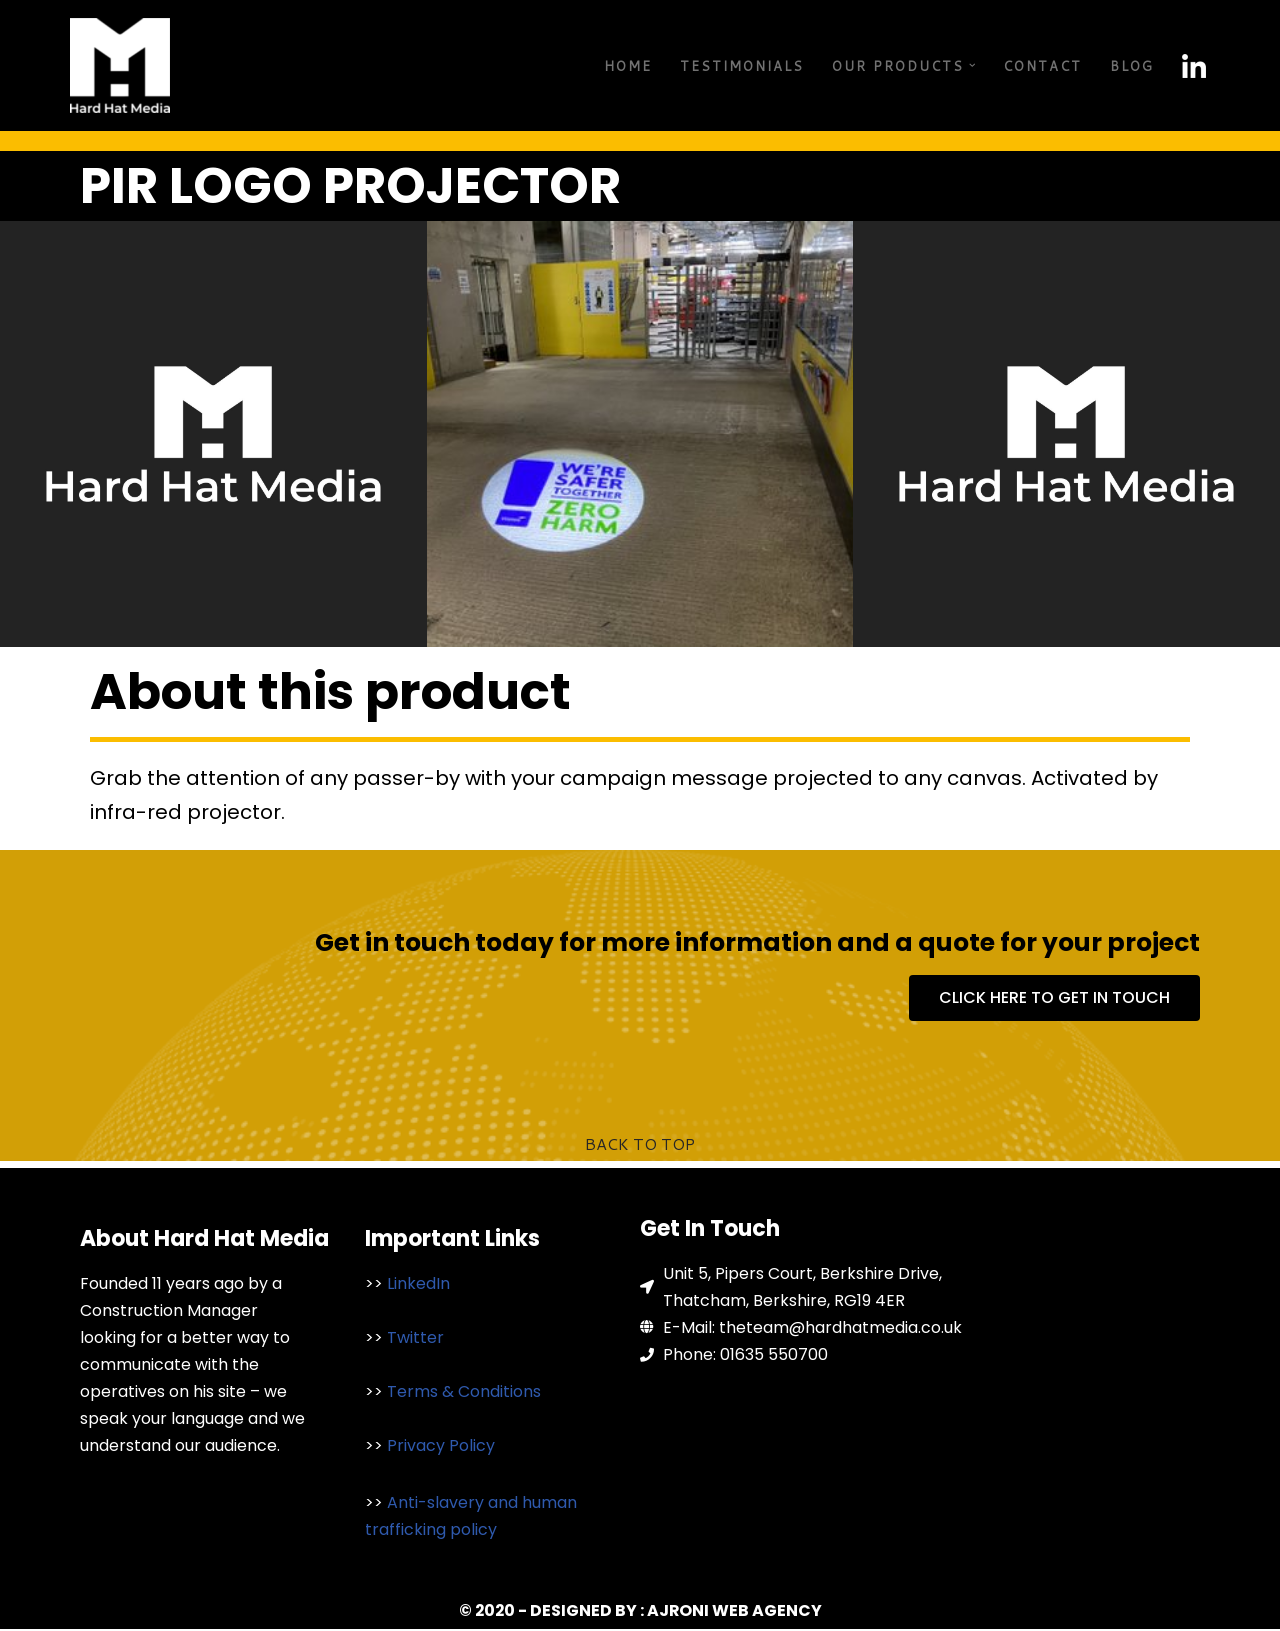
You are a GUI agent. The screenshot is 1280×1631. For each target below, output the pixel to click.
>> (376, 1283)
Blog (1132, 66)
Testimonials (742, 66)
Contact (1042, 66)
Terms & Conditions (464, 1392)
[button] (972, 65)
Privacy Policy (441, 1446)
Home (628, 66)
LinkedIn (418, 1283)
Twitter (413, 1338)
